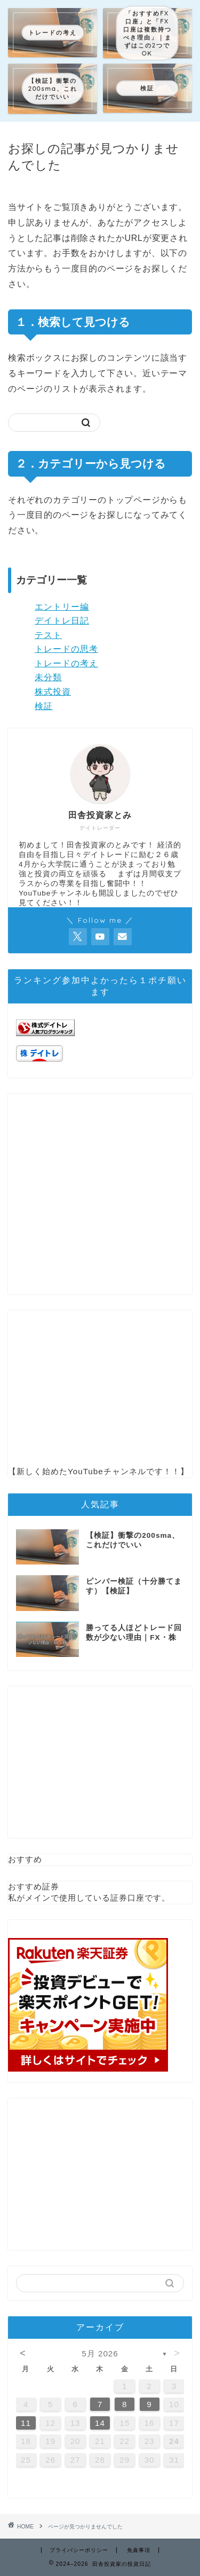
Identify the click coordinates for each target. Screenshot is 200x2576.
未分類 (48, 677)
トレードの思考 (66, 648)
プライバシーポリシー (79, 2550)
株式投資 (53, 691)
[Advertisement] (100, 1194)
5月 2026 (100, 2353)
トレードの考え (66, 663)
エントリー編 (62, 606)
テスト (48, 635)
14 (100, 2422)
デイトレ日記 (62, 620)
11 (26, 2422)
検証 (44, 706)
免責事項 (138, 2550)
